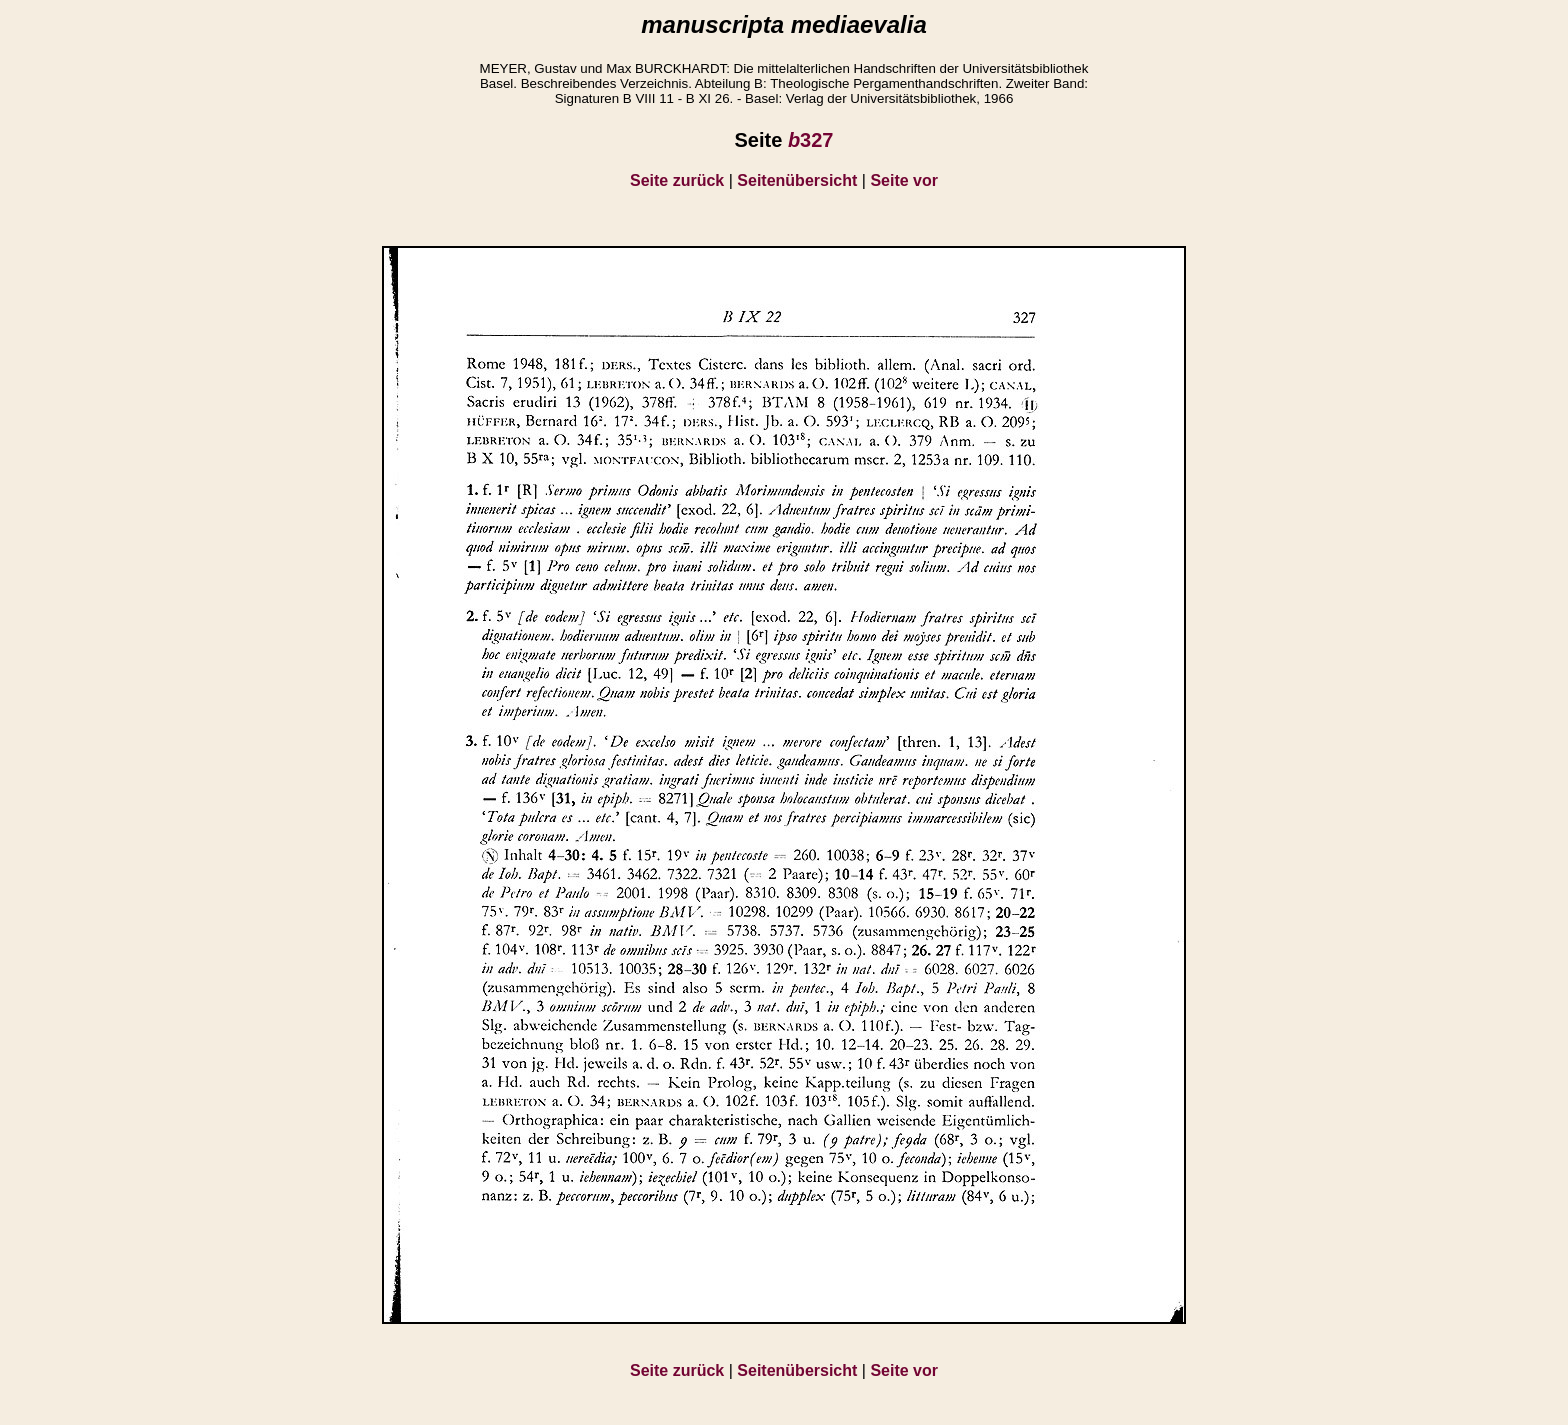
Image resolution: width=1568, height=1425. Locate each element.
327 (811, 140)
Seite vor (904, 180)
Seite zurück (677, 180)
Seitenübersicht (797, 180)
